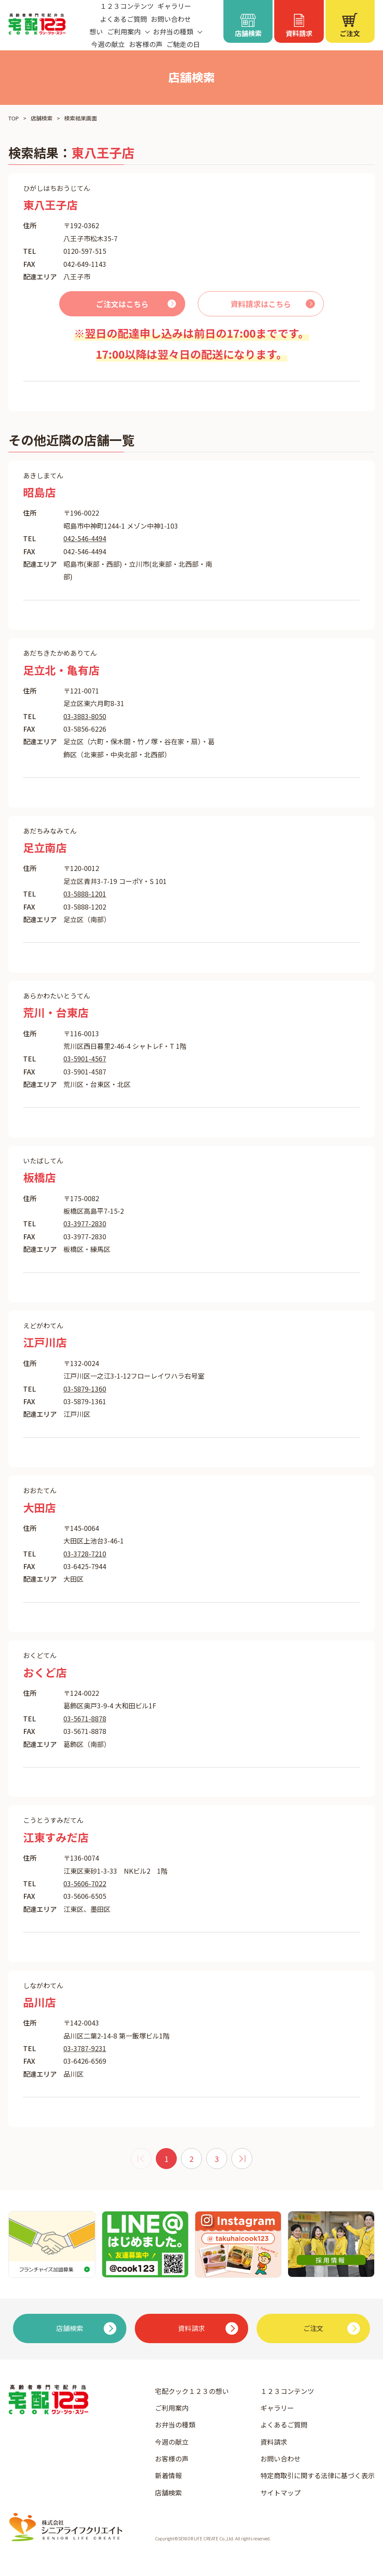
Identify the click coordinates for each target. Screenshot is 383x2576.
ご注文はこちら (122, 303)
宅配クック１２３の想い (192, 2391)
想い (96, 31)
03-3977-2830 (84, 1223)
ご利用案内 (172, 2408)
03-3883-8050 (84, 716)
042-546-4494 (84, 538)
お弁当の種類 (175, 2425)
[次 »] (241, 2158)
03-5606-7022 (84, 1883)
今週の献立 (108, 44)
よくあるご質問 (123, 19)
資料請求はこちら (261, 303)
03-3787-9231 (84, 2048)
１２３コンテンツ (287, 2391)
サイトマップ (280, 2492)
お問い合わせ (171, 19)
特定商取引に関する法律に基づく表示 (317, 2475)
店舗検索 (41, 118)
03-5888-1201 (84, 894)
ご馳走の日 (183, 44)
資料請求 (273, 2442)
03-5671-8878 (84, 1718)
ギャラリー (277, 2408)
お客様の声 (146, 44)
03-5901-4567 (84, 1058)
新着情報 (168, 2475)
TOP (13, 118)
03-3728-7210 (84, 1554)
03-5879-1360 (84, 1389)
